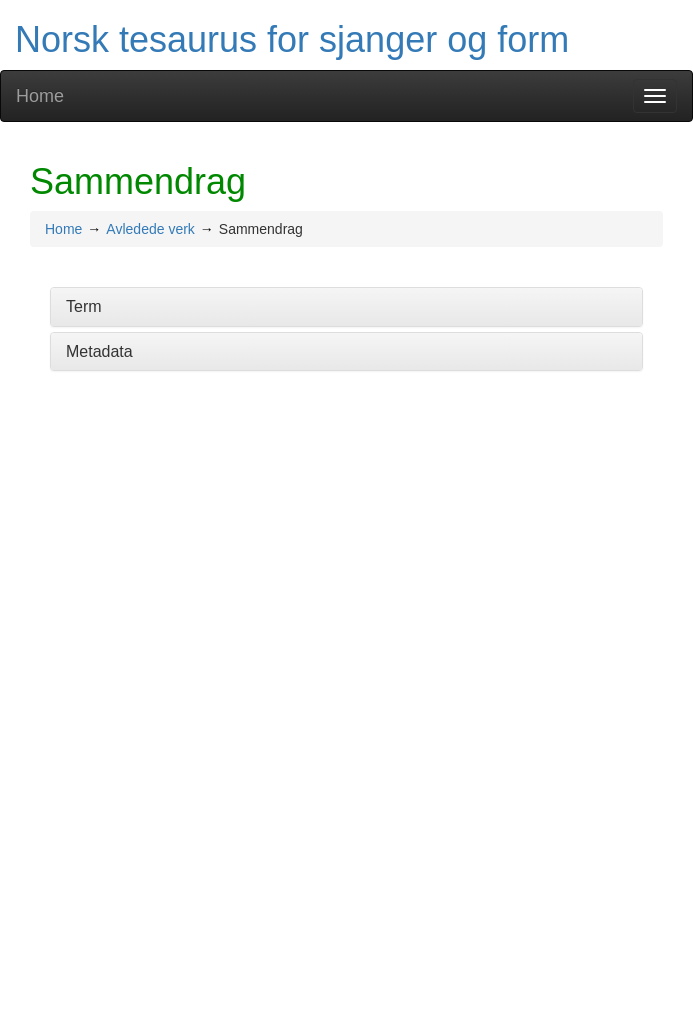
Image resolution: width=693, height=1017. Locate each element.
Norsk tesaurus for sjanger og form (292, 39)
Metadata (99, 351)
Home (40, 96)
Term (84, 306)
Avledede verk (150, 229)
